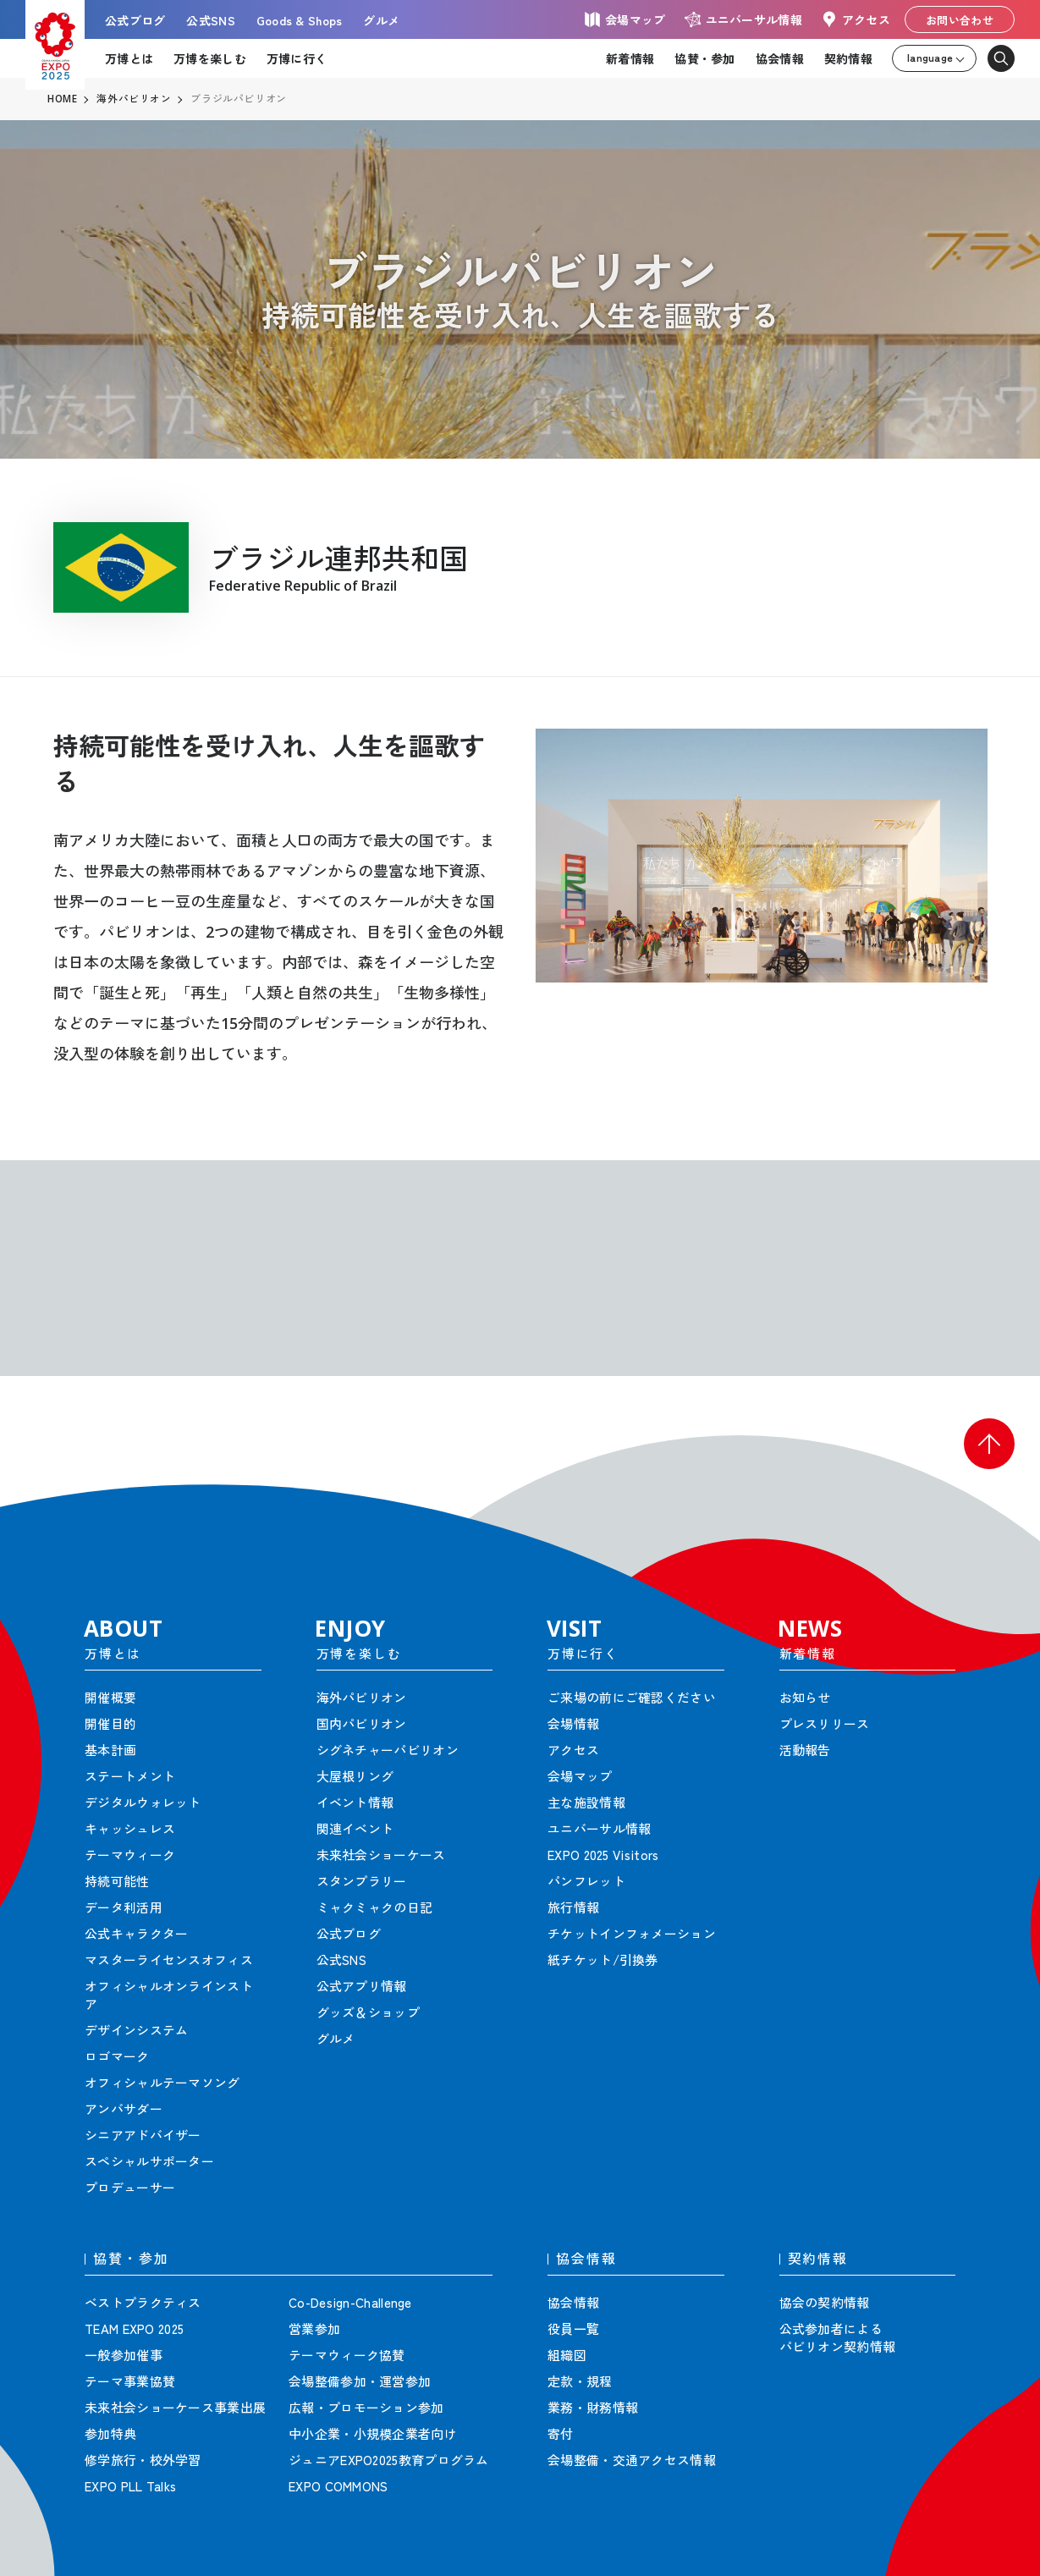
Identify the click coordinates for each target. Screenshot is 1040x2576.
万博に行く (297, 58)
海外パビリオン (134, 99)
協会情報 (780, 58)
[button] (989, 1443)
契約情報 (848, 58)
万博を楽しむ (209, 58)
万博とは (129, 58)
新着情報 (630, 58)
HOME (62, 99)
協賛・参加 (704, 58)
